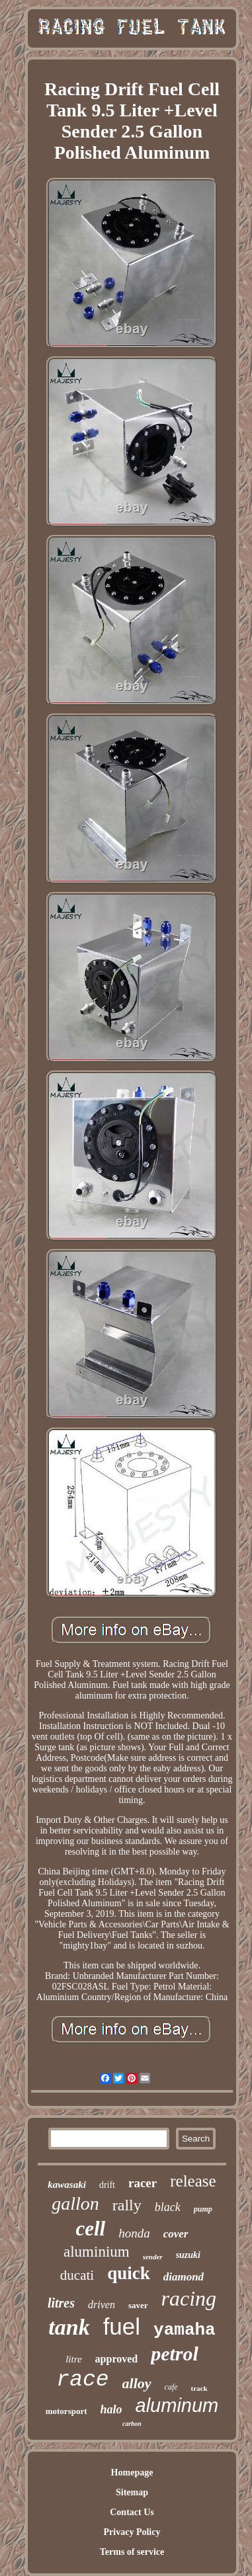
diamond (183, 2277)
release (193, 2181)
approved (116, 2358)
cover (176, 2234)
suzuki (188, 2255)
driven (101, 2304)
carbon (132, 2423)
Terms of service (132, 2552)
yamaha (184, 2330)
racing (189, 2298)
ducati (77, 2275)
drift (107, 2185)
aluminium (96, 2251)
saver (138, 2305)
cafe (171, 2387)
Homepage (132, 2472)
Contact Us (132, 2512)
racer (142, 2183)
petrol (174, 2353)
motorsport (66, 2411)
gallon (75, 2203)
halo (111, 2409)
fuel (121, 2326)
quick (128, 2273)
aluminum (177, 2405)
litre (73, 2359)
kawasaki (67, 2184)
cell (90, 2228)
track (199, 2388)
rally (127, 2205)
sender (153, 2257)
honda (134, 2233)
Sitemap (132, 2492)
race (82, 2380)
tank (68, 2327)
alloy (136, 2383)
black (168, 2207)
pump (203, 2209)
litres (61, 2303)
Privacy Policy (132, 2532)
